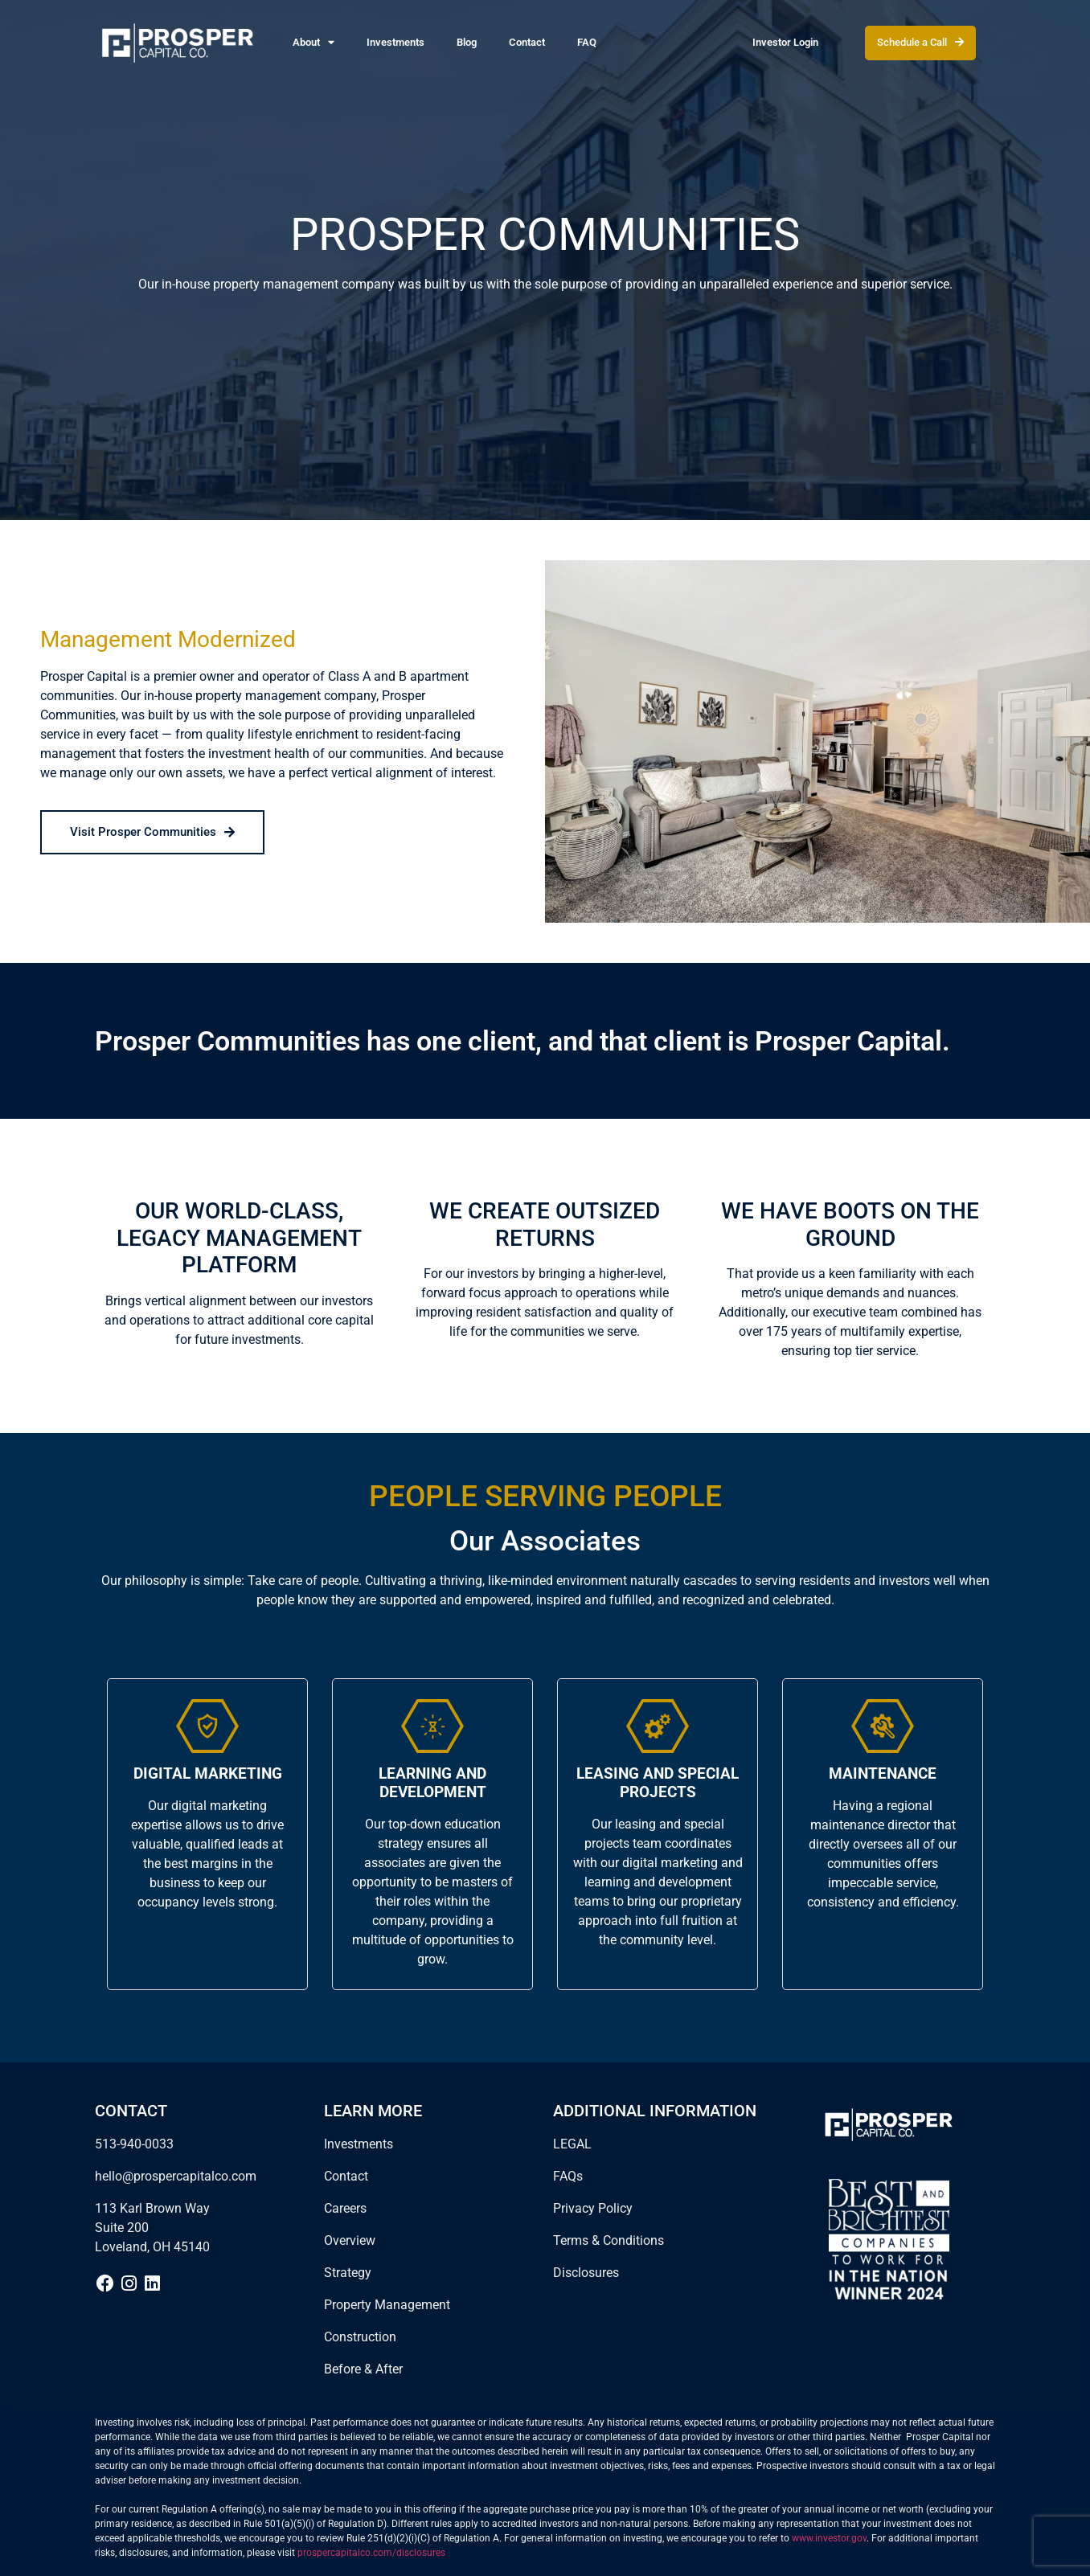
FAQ (586, 42)
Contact (527, 42)
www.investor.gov (829, 2538)
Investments (395, 42)
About (313, 43)
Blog (467, 42)
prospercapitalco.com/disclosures (371, 2552)
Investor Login (785, 42)
